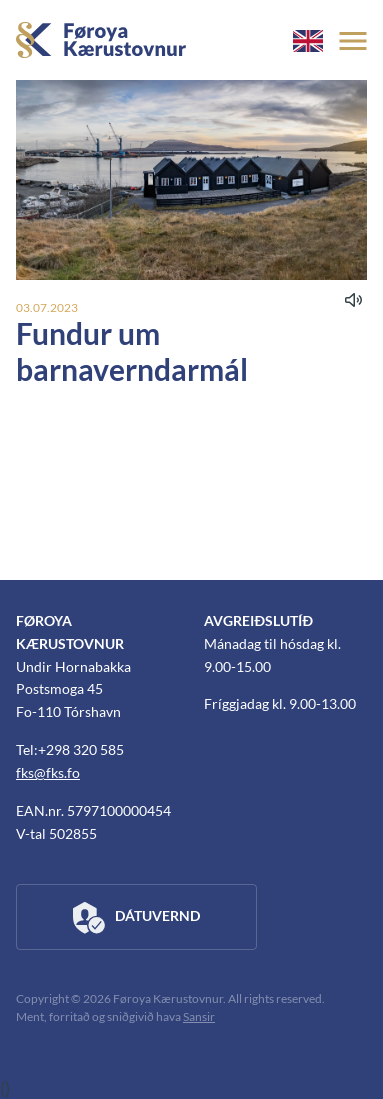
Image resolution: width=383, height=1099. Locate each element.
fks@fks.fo (48, 772)
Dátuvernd (136, 918)
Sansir (199, 1016)
